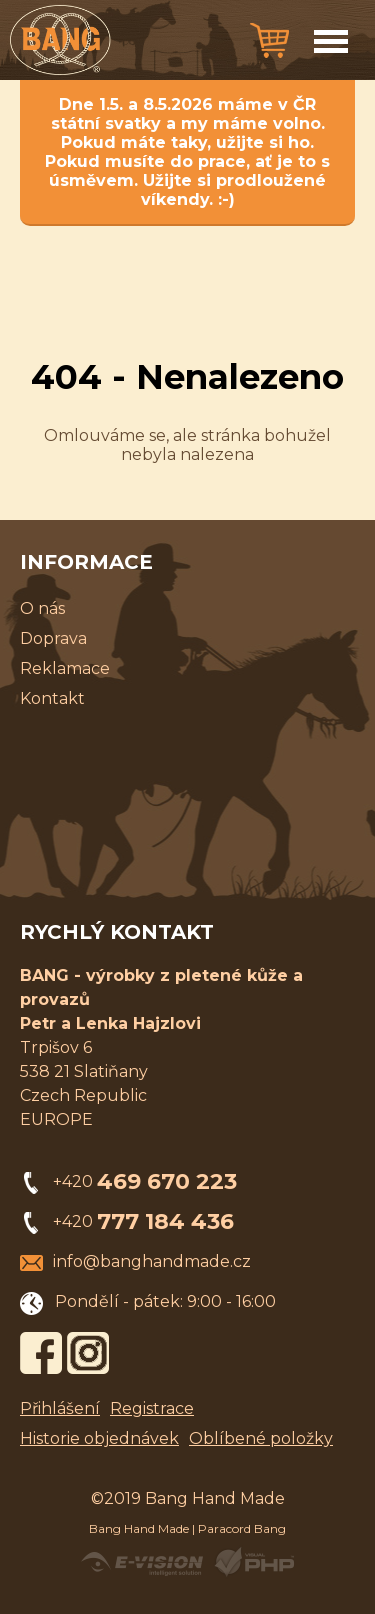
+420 (145, 1181)
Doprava (53, 638)
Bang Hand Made (139, 1528)
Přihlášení (60, 1408)
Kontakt (52, 698)
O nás (42, 608)
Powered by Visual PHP (253, 1562)
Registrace (152, 1408)
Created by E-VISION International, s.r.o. (142, 1562)
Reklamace (65, 668)
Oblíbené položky (261, 1438)
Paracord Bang (242, 1528)
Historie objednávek (99, 1438)
